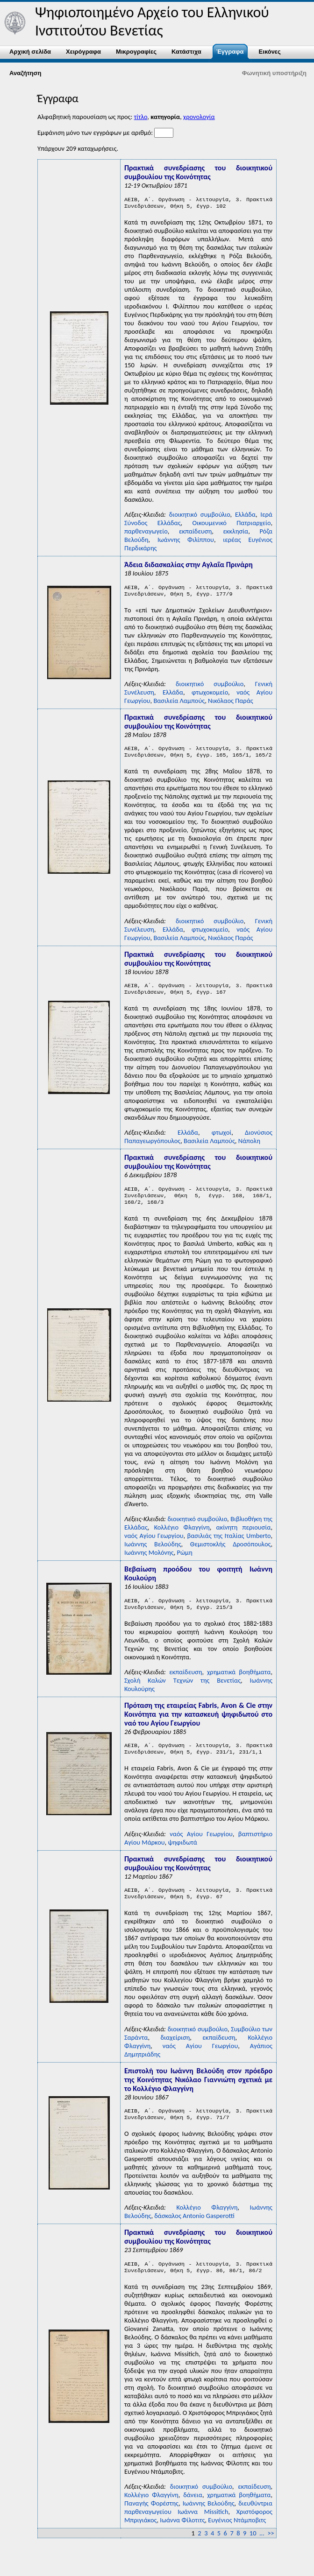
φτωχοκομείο (210, 696)
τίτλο (141, 116)
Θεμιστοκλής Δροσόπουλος (230, 1554)
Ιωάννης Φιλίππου (185, 541)
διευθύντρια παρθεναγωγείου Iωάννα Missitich (198, 2527)
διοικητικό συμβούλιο (199, 516)
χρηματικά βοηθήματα (239, 1684)
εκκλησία (235, 533)
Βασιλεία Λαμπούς (179, 704)
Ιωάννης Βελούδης (152, 1554)
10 (253, 2552)
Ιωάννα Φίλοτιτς (182, 2539)
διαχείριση (175, 2053)
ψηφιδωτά (182, 1856)
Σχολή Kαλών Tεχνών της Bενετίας (182, 1692)
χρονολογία (199, 116)
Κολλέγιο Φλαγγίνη (182, 1537)
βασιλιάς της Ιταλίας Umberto (229, 1546)
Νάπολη (249, 1148)
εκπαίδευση (195, 533)
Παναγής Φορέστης (151, 2523)
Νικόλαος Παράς (230, 704)
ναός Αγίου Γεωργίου (154, 1546)
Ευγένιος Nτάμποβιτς (237, 2539)
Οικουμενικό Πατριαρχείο (231, 524)
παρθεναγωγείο (146, 533)
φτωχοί (221, 1140)
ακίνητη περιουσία (243, 1537)
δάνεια (192, 2514)
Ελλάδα (245, 516)
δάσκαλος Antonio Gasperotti (194, 2233)
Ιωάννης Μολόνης (149, 1562)
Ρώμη (185, 1562)
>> (270, 2552)
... (261, 2552)
